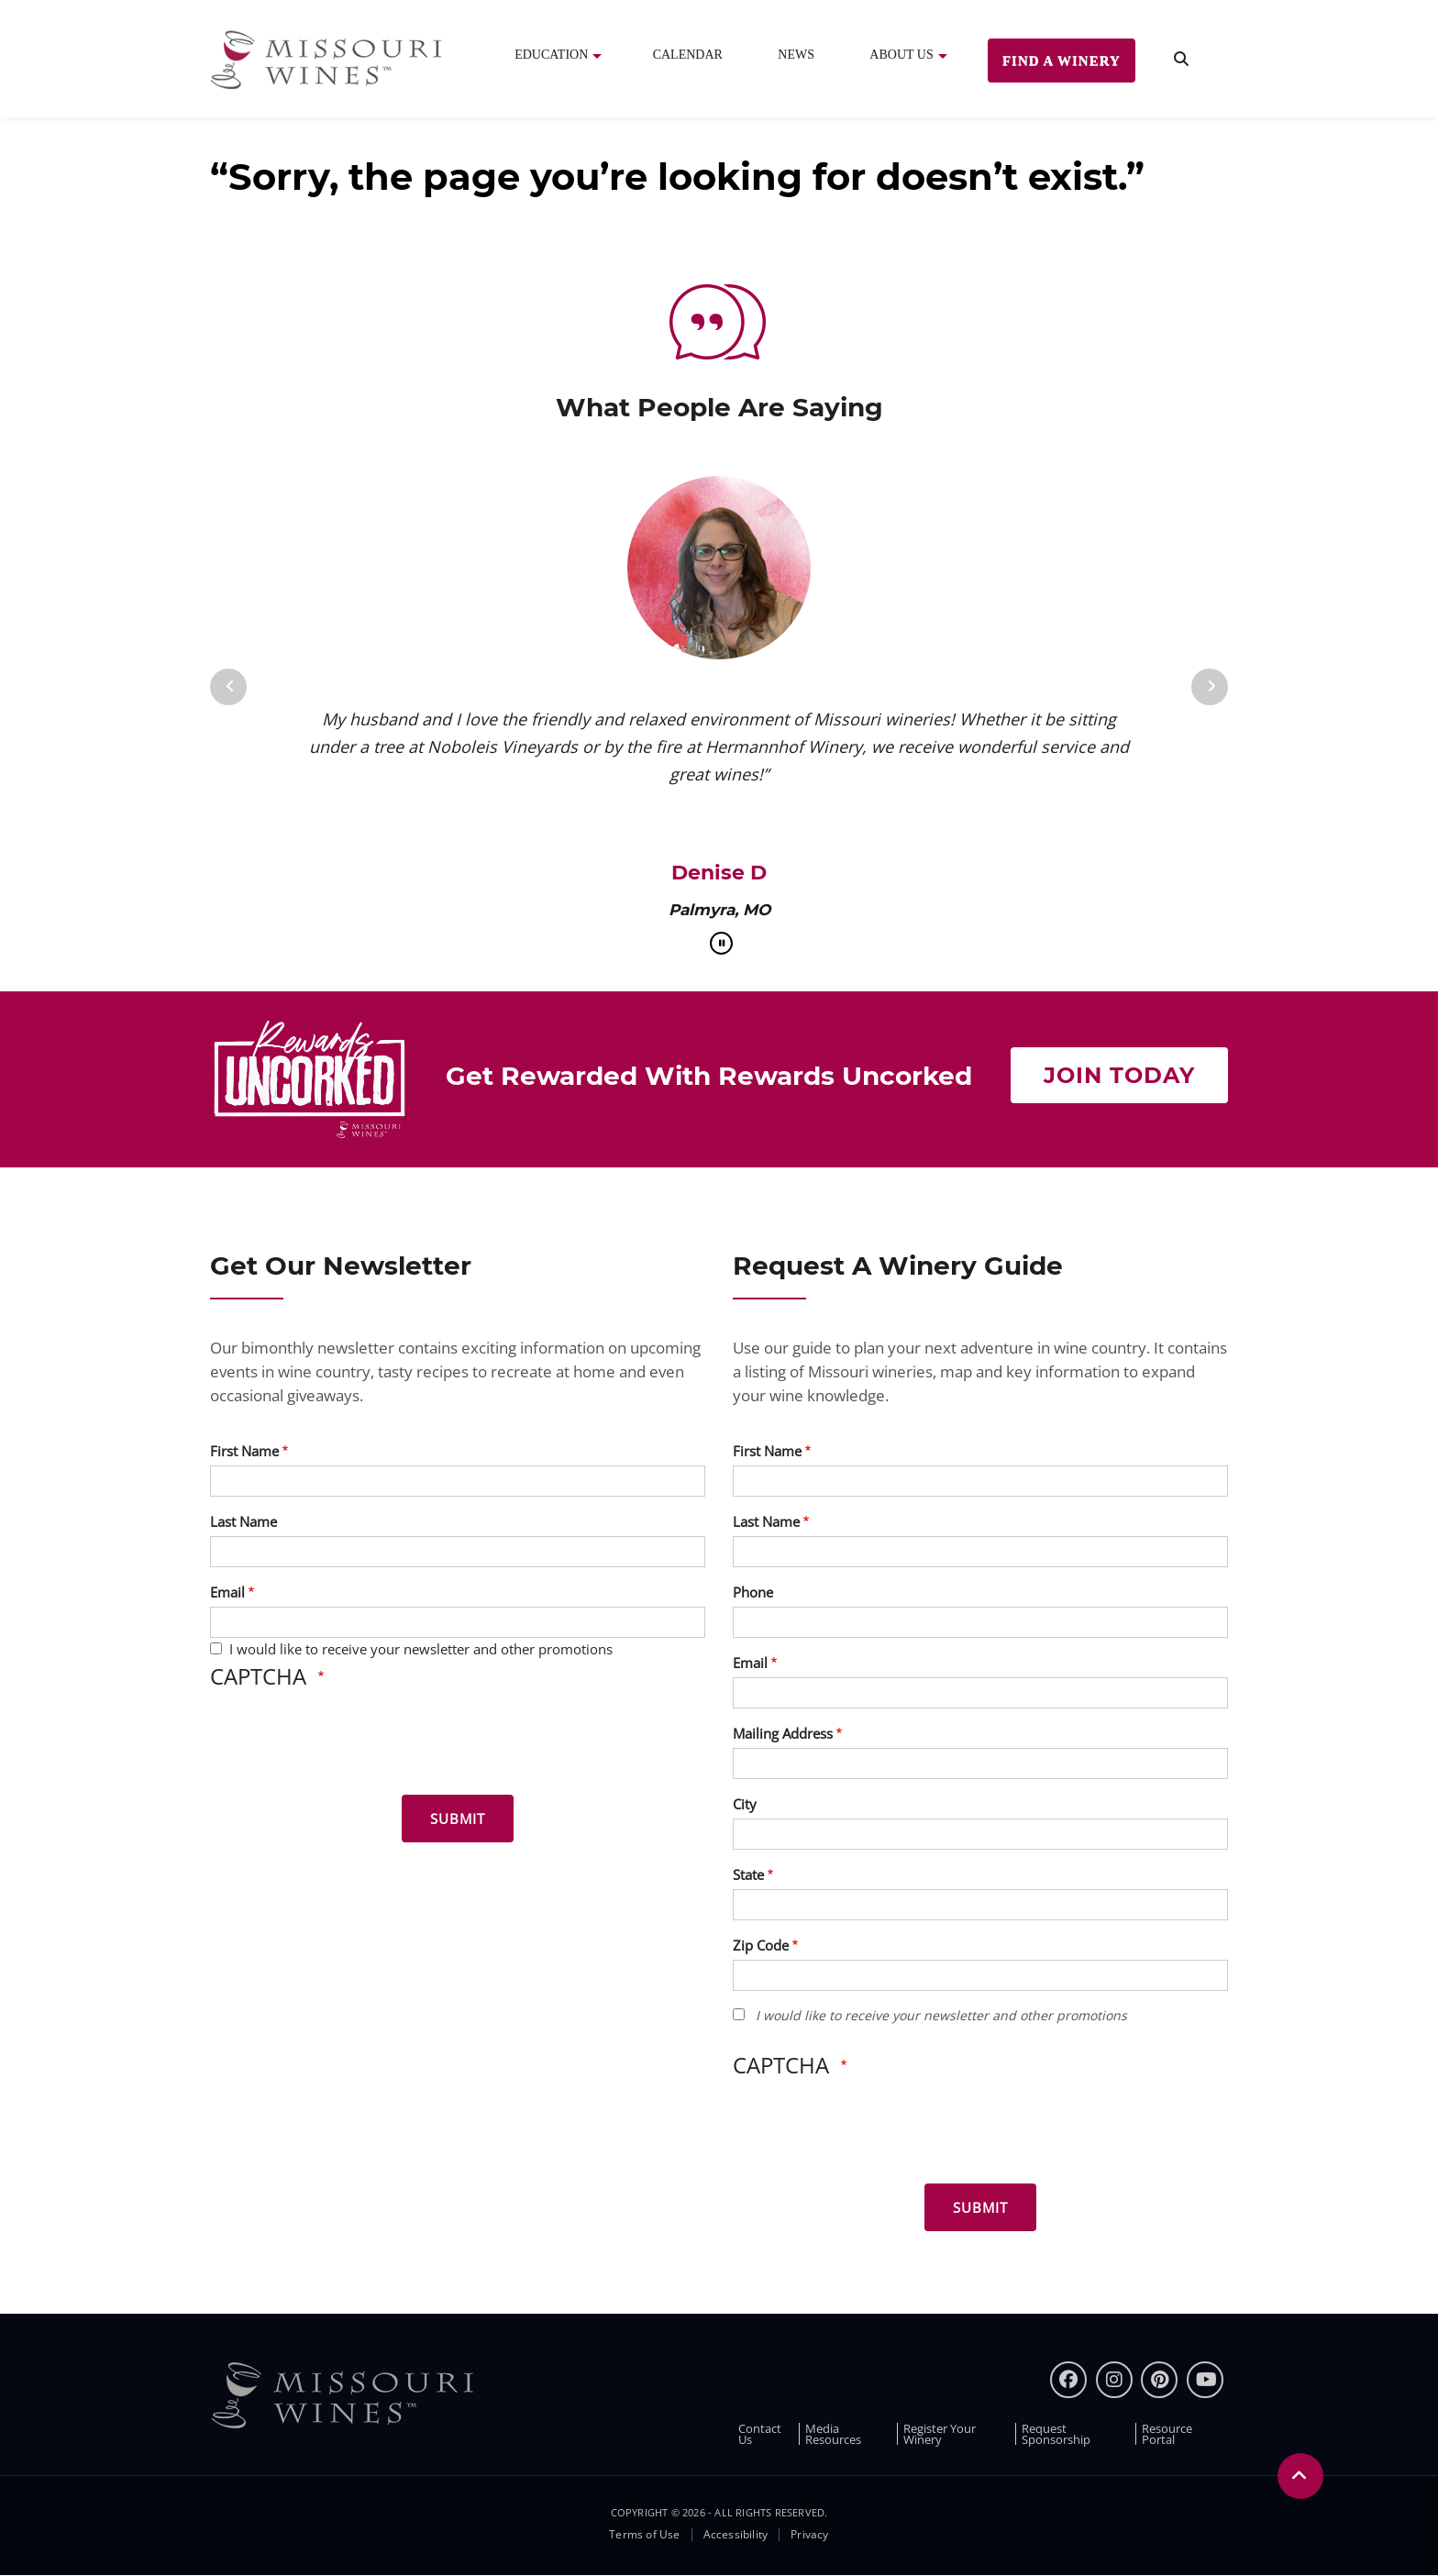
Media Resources (833, 2434)
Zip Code (761, 1945)
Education (551, 54)
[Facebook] (1068, 2379)
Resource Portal (1167, 2434)
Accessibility (736, 2534)
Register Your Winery (939, 2434)
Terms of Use (644, 2534)
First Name (244, 1451)
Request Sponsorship (1056, 2434)
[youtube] (1205, 2379)
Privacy (809, 2534)
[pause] (721, 943)
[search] (1181, 59)
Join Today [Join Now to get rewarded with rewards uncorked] (1119, 1075)
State (748, 1874)
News (796, 54)
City (745, 1804)
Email (227, 1592)
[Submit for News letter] (458, 1818)
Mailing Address (783, 1733)
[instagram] (1114, 2379)
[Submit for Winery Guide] (980, 2207)
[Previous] (228, 687)
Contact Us (759, 2434)
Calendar (688, 54)
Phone (753, 1592)
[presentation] (349, 1745)
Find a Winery (1061, 60)
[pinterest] (1159, 2379)
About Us (901, 54)
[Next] (1209, 687)
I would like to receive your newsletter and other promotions (421, 1649)
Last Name (243, 1521)
